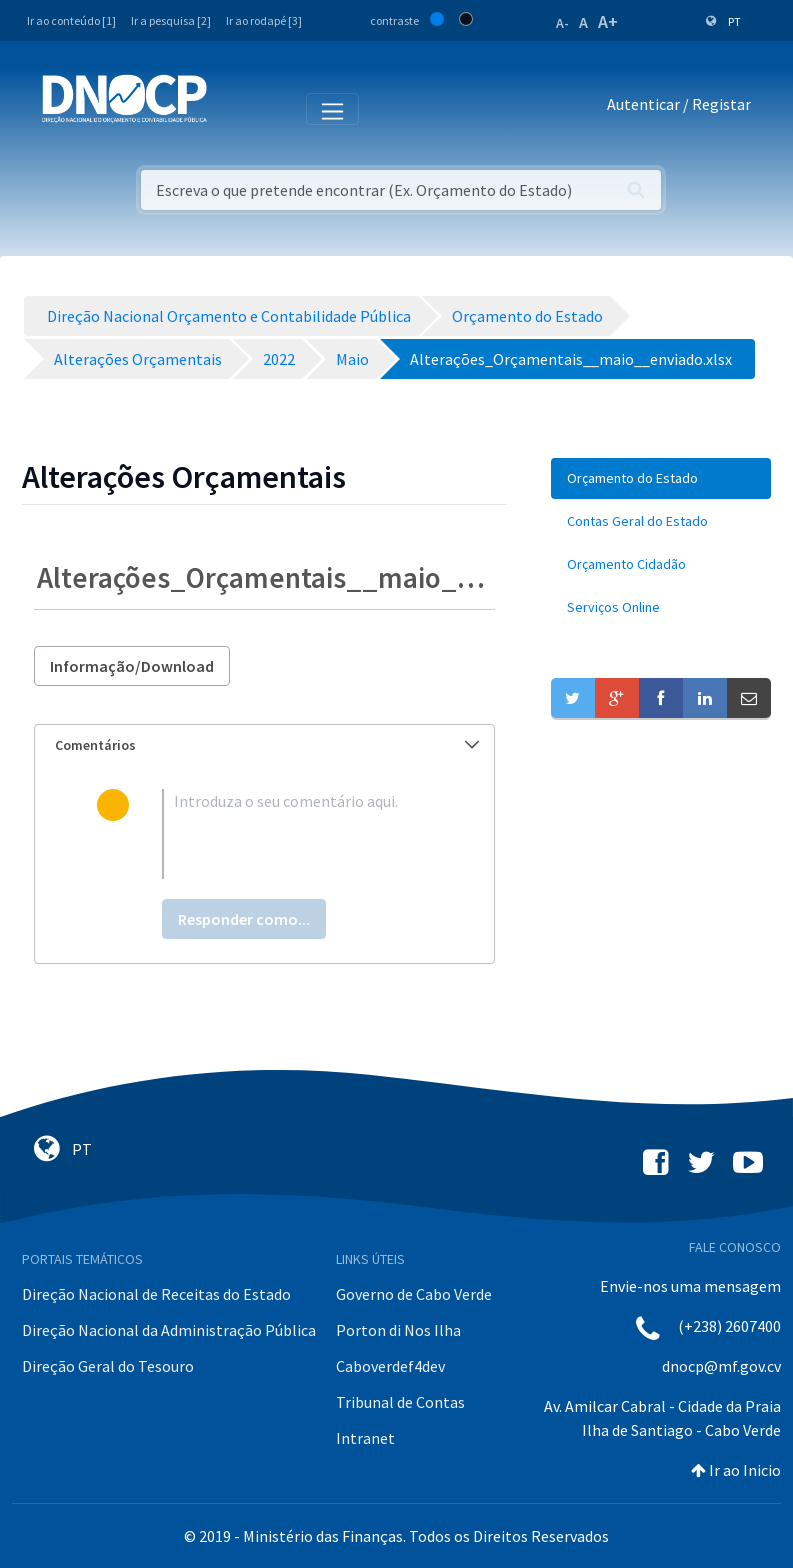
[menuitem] (661, 478)
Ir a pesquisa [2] (171, 20)
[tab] (264, 745)
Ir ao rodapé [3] (264, 20)
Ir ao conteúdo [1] (71, 20)
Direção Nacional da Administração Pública (169, 1330)
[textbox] (297, 834)
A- (562, 23)
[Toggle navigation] (233, 108)
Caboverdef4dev (390, 1366)
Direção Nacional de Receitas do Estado (156, 1294)
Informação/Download (132, 666)
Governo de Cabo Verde (414, 1294)
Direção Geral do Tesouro (108, 1366)
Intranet (365, 1438)
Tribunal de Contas (400, 1402)
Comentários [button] (267, 745)
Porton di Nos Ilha (398, 1330)
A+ (608, 21)
